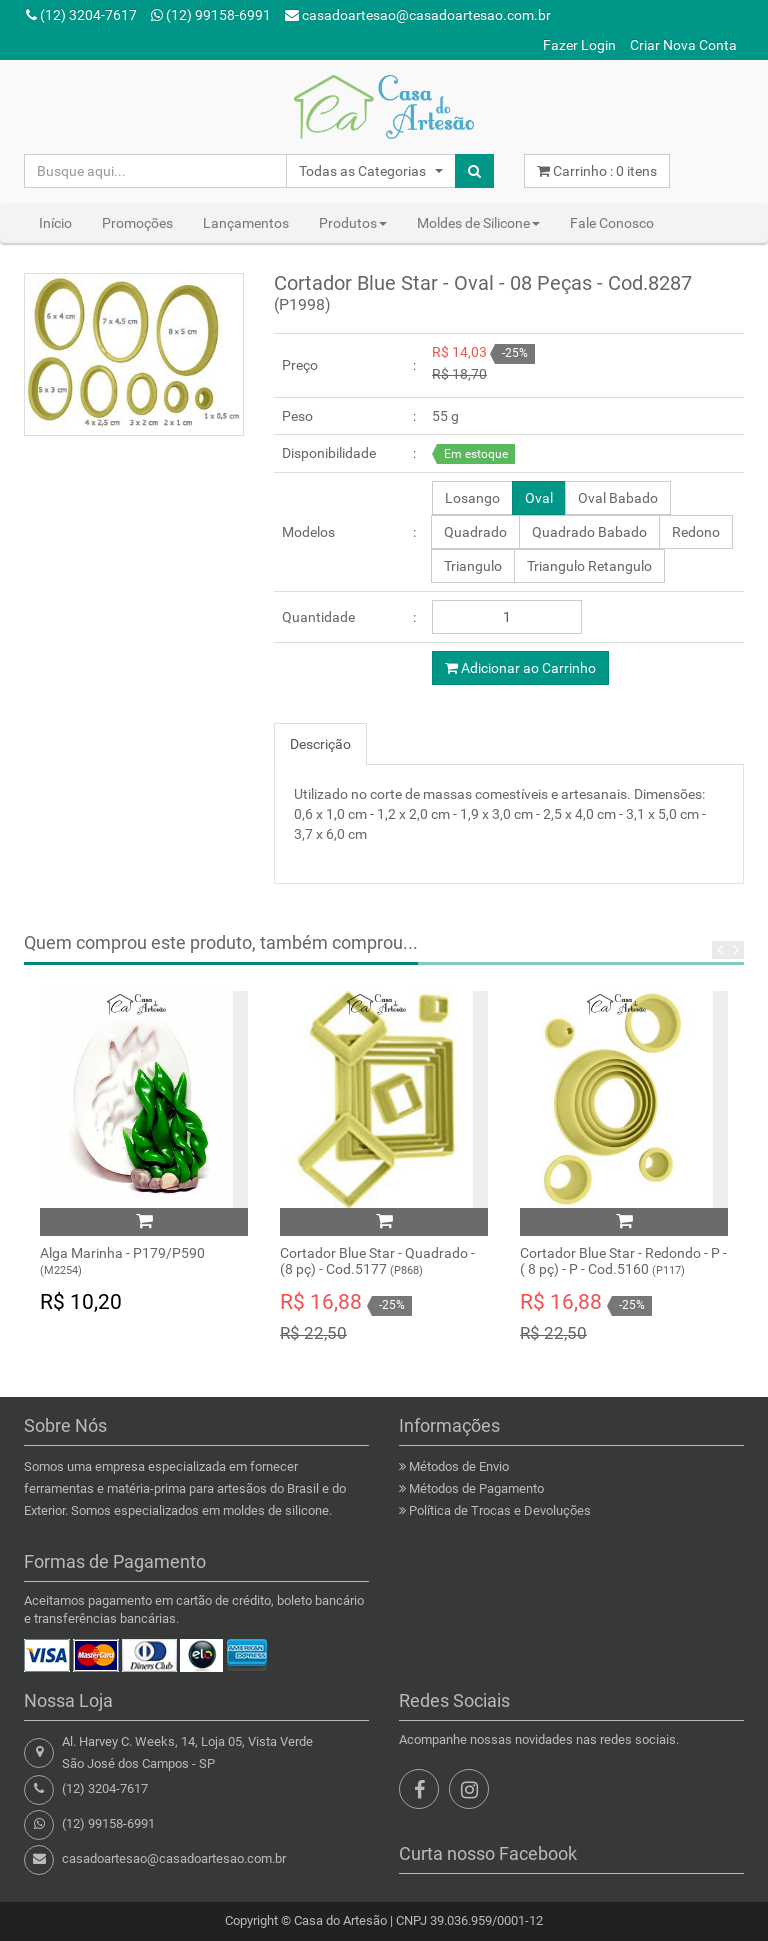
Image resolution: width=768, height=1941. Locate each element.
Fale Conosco (612, 223)
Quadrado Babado (589, 532)
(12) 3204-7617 (81, 15)
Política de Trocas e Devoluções (500, 1510)
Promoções (137, 223)
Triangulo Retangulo (589, 566)
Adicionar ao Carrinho (520, 668)
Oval (539, 498)
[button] (371, 171)
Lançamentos (246, 223)
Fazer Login (579, 45)
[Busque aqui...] (155, 171)
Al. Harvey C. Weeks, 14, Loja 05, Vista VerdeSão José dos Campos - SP (187, 1752)
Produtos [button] (353, 223)
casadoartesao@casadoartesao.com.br (418, 15)
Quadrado (475, 532)
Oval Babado (618, 498)
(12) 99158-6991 (211, 15)
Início (55, 223)
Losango (472, 498)
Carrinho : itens (597, 171)
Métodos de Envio (459, 1466)
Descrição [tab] (320, 744)
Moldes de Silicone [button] (478, 223)
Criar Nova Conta (683, 45)
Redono (696, 532)
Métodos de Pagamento (476, 1488)
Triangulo (473, 566)
